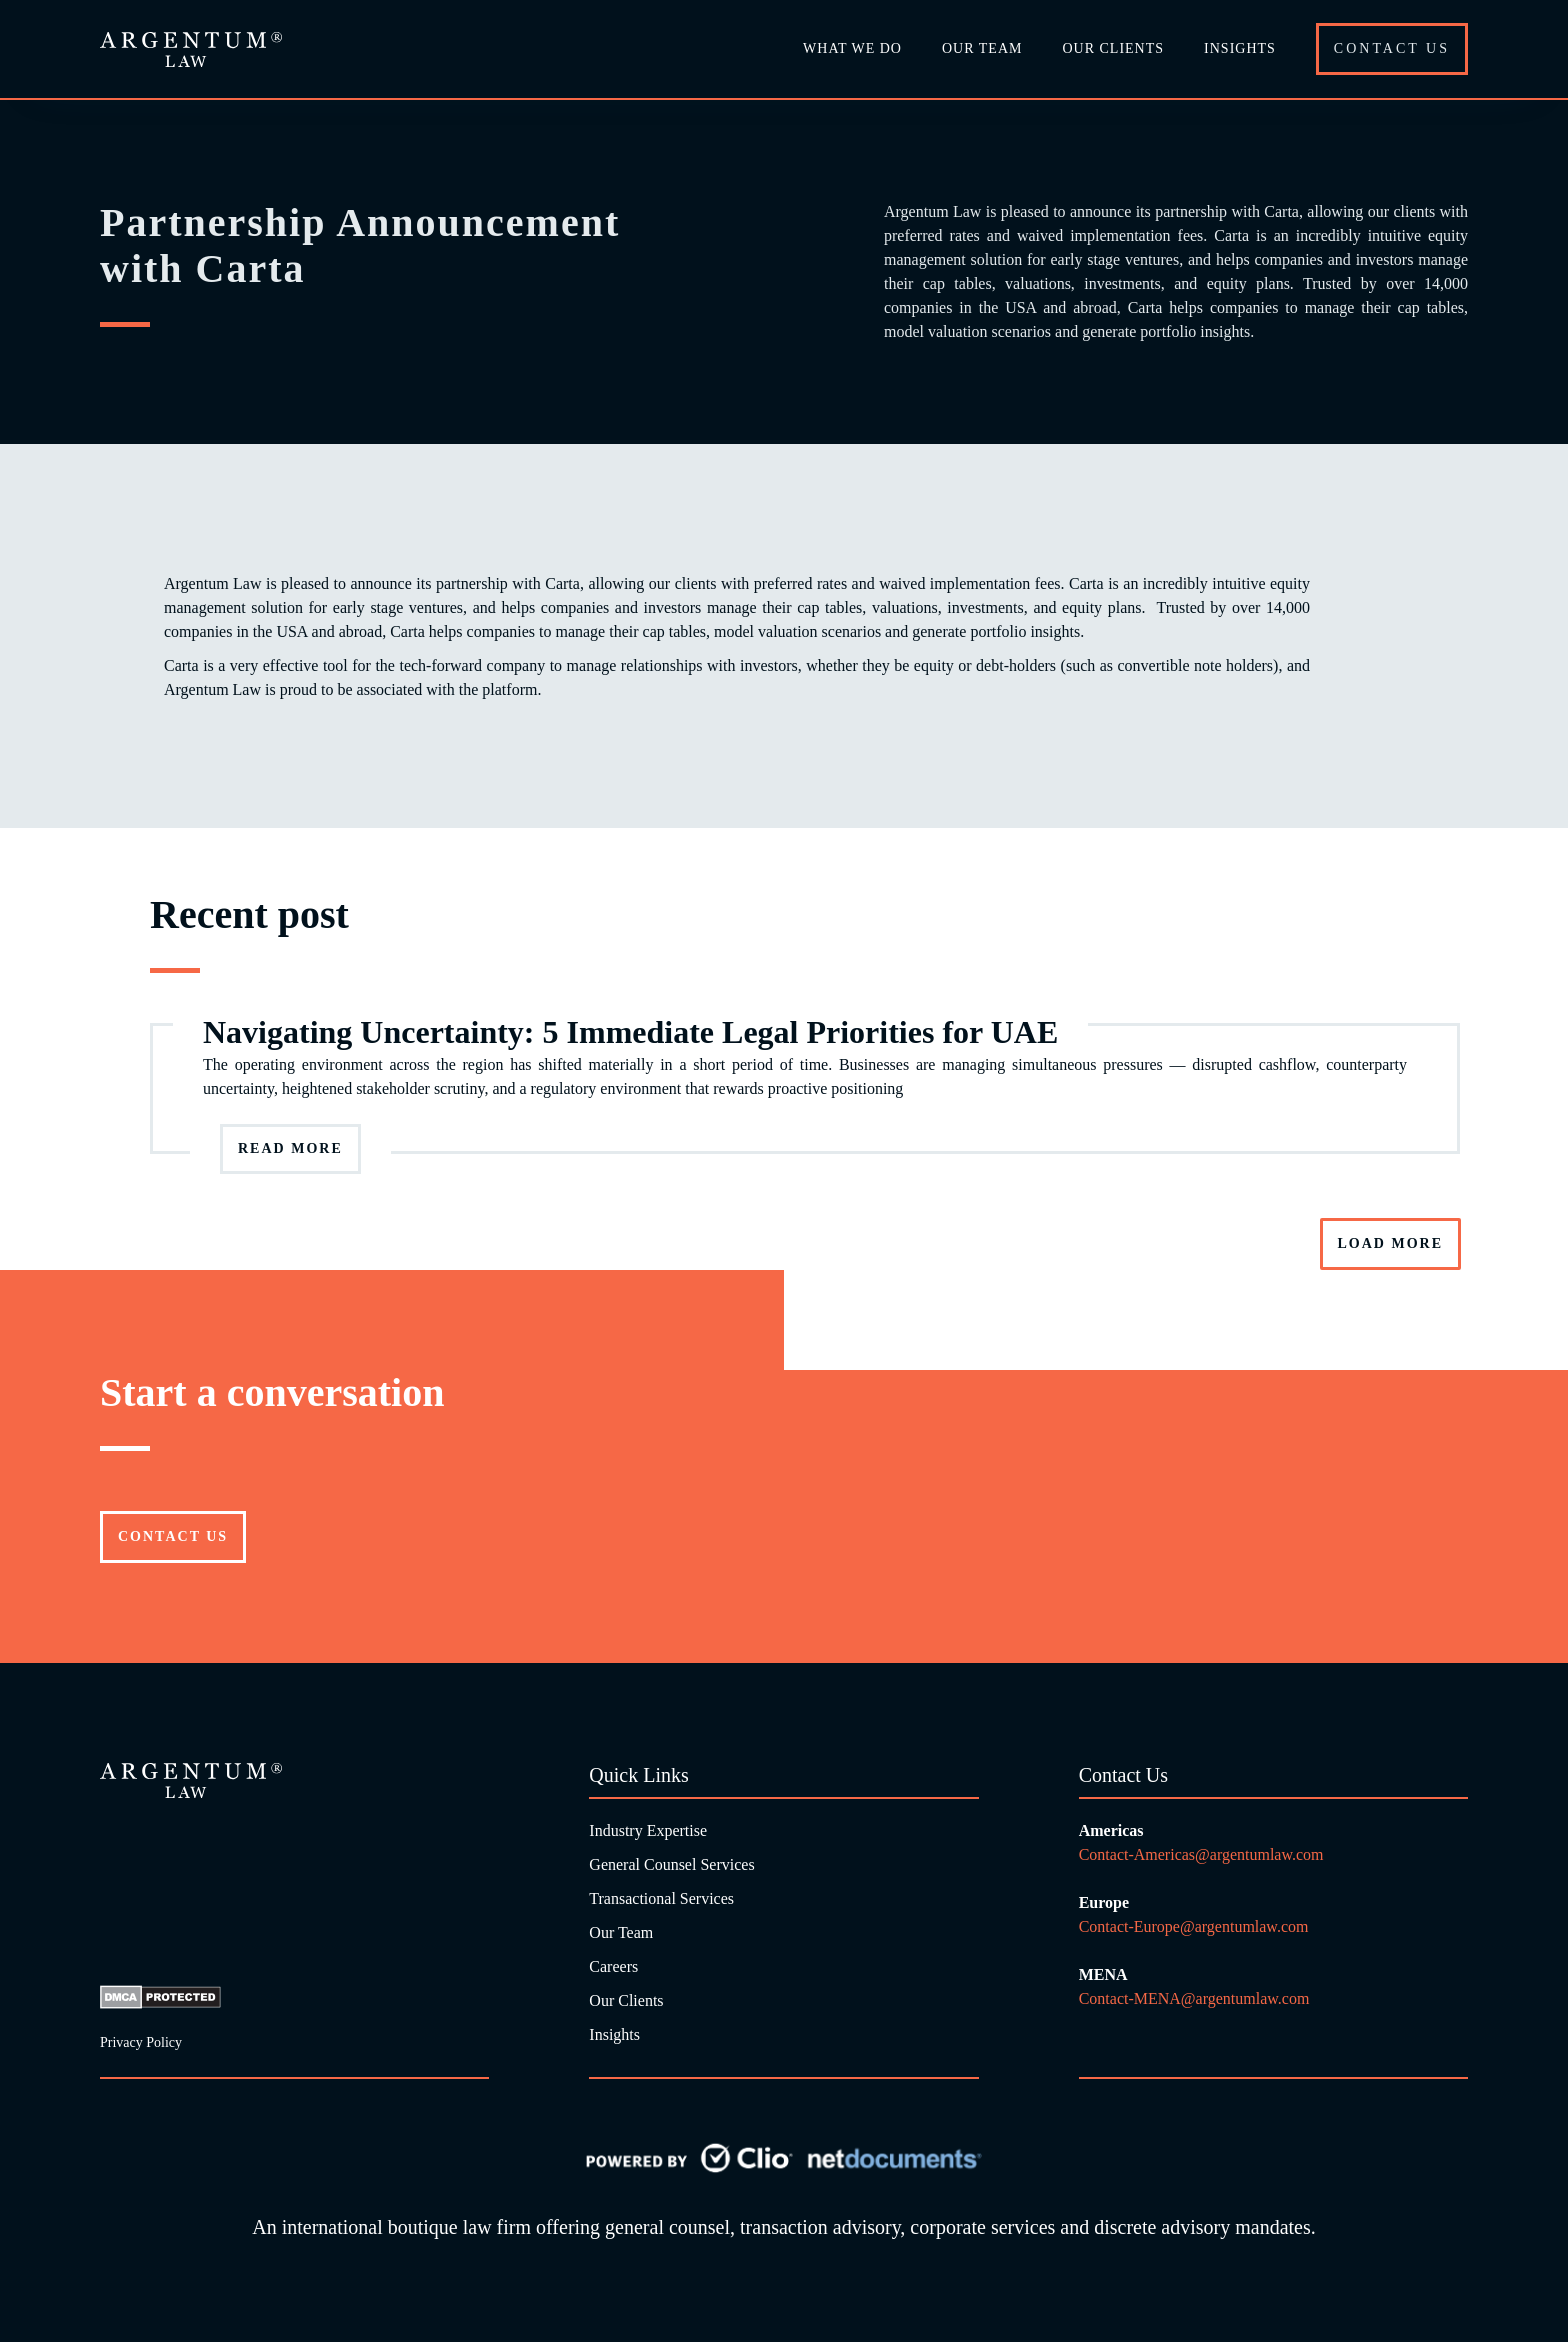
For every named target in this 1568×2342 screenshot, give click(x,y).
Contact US (173, 1536)
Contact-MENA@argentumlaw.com (1194, 1998)
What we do (852, 48)
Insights (1240, 48)
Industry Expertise (648, 1830)
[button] (982, 49)
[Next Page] (1391, 1244)
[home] (191, 49)
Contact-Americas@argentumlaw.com (1201, 1854)
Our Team (621, 1932)
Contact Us (1392, 48)
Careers (613, 1966)
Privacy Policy (141, 2042)
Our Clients (1113, 48)
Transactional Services (661, 1898)
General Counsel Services (671, 1864)
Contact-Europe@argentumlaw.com (1196, 1926)
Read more (290, 1148)
